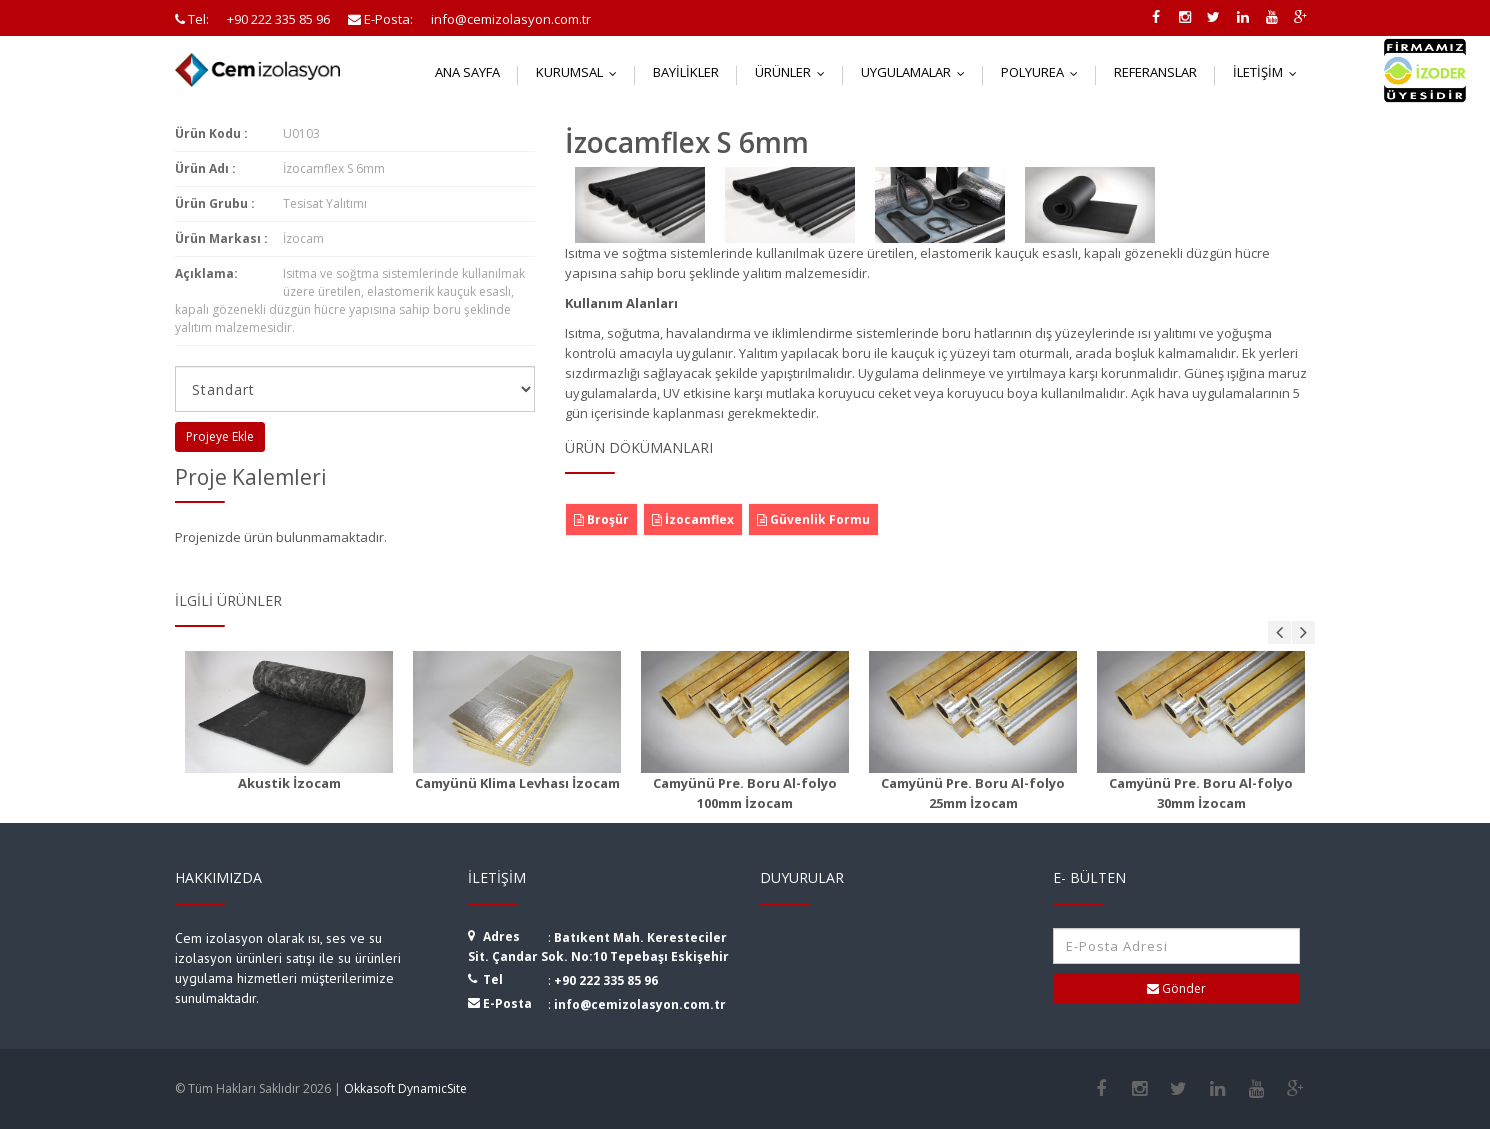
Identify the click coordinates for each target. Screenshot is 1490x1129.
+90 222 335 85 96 (606, 980)
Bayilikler (686, 72)
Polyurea (1044, 72)
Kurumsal (581, 72)
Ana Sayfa (467, 72)
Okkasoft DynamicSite (405, 1088)
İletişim (1269, 72)
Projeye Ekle (220, 436)
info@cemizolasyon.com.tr (640, 1004)
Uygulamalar (917, 72)
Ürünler (794, 72)
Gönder (1176, 988)
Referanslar (1155, 72)
